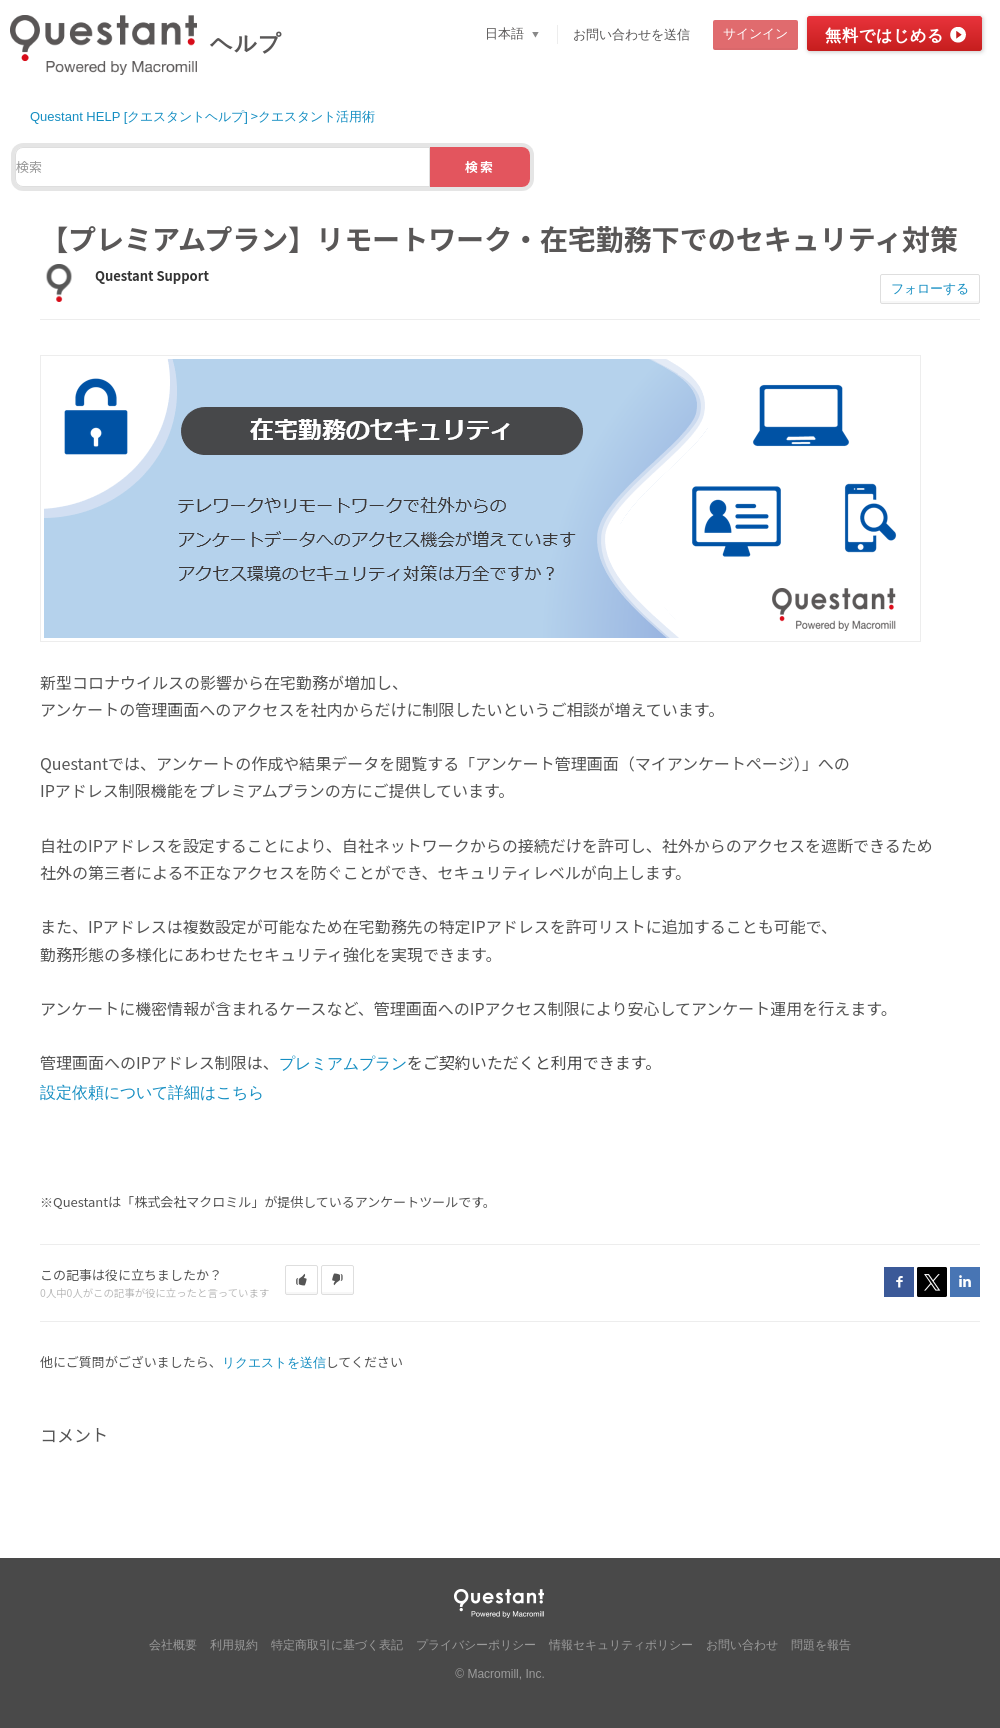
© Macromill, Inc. (500, 1674)
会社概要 (173, 1645)
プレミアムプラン (343, 1063)
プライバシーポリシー (476, 1645)
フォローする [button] (930, 288)
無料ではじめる (884, 35)
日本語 (506, 33)
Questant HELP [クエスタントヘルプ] (139, 116)
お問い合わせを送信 (631, 34)
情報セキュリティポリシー (621, 1645)
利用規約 (234, 1645)
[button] (301, 1280)
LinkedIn (965, 1282)
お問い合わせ (742, 1645)
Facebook (899, 1282)
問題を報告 (821, 1645)
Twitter (932, 1282)
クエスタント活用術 (316, 116)
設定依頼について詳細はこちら (152, 1092)
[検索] (222, 167)
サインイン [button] (755, 33)
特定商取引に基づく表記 (337, 1645)
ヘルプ (246, 43)
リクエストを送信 (274, 1362)
